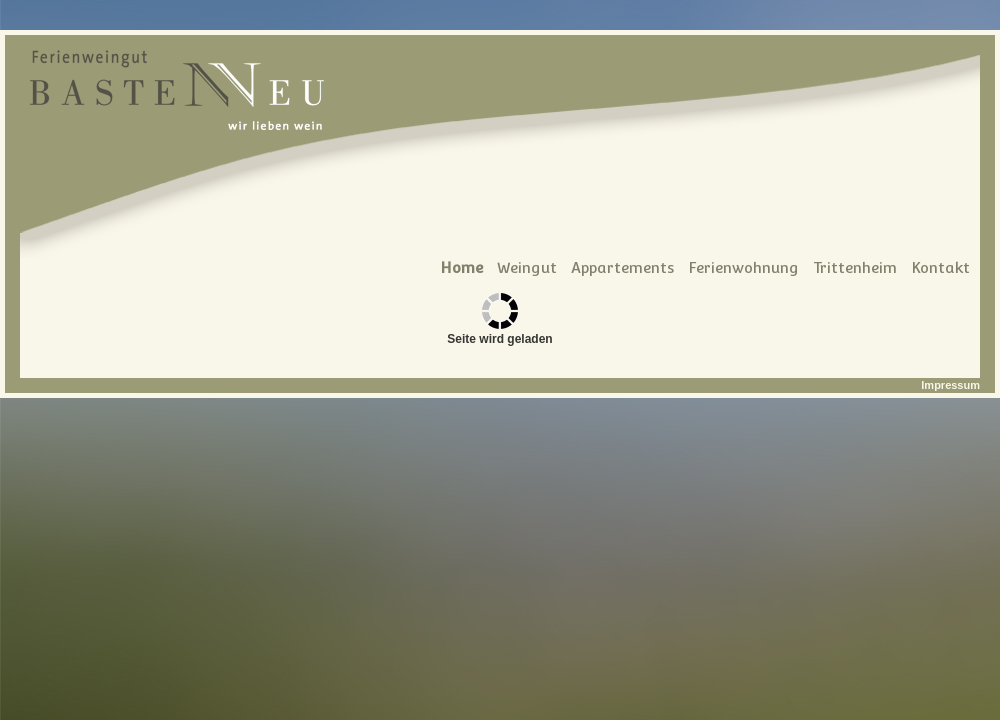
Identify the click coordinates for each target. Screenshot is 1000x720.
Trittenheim (855, 267)
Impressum (950, 385)
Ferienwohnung (743, 267)
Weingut (527, 267)
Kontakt (940, 267)
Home (461, 267)
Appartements (622, 267)
